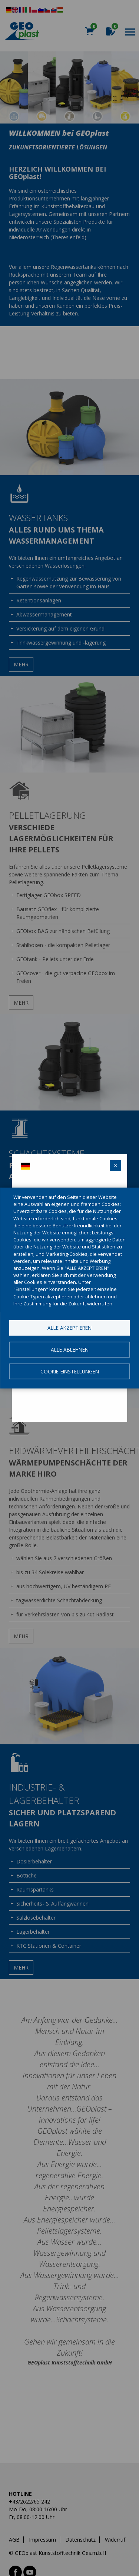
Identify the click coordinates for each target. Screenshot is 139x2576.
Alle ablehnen (70, 1349)
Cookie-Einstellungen (69, 1371)
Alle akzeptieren (69, 1327)
